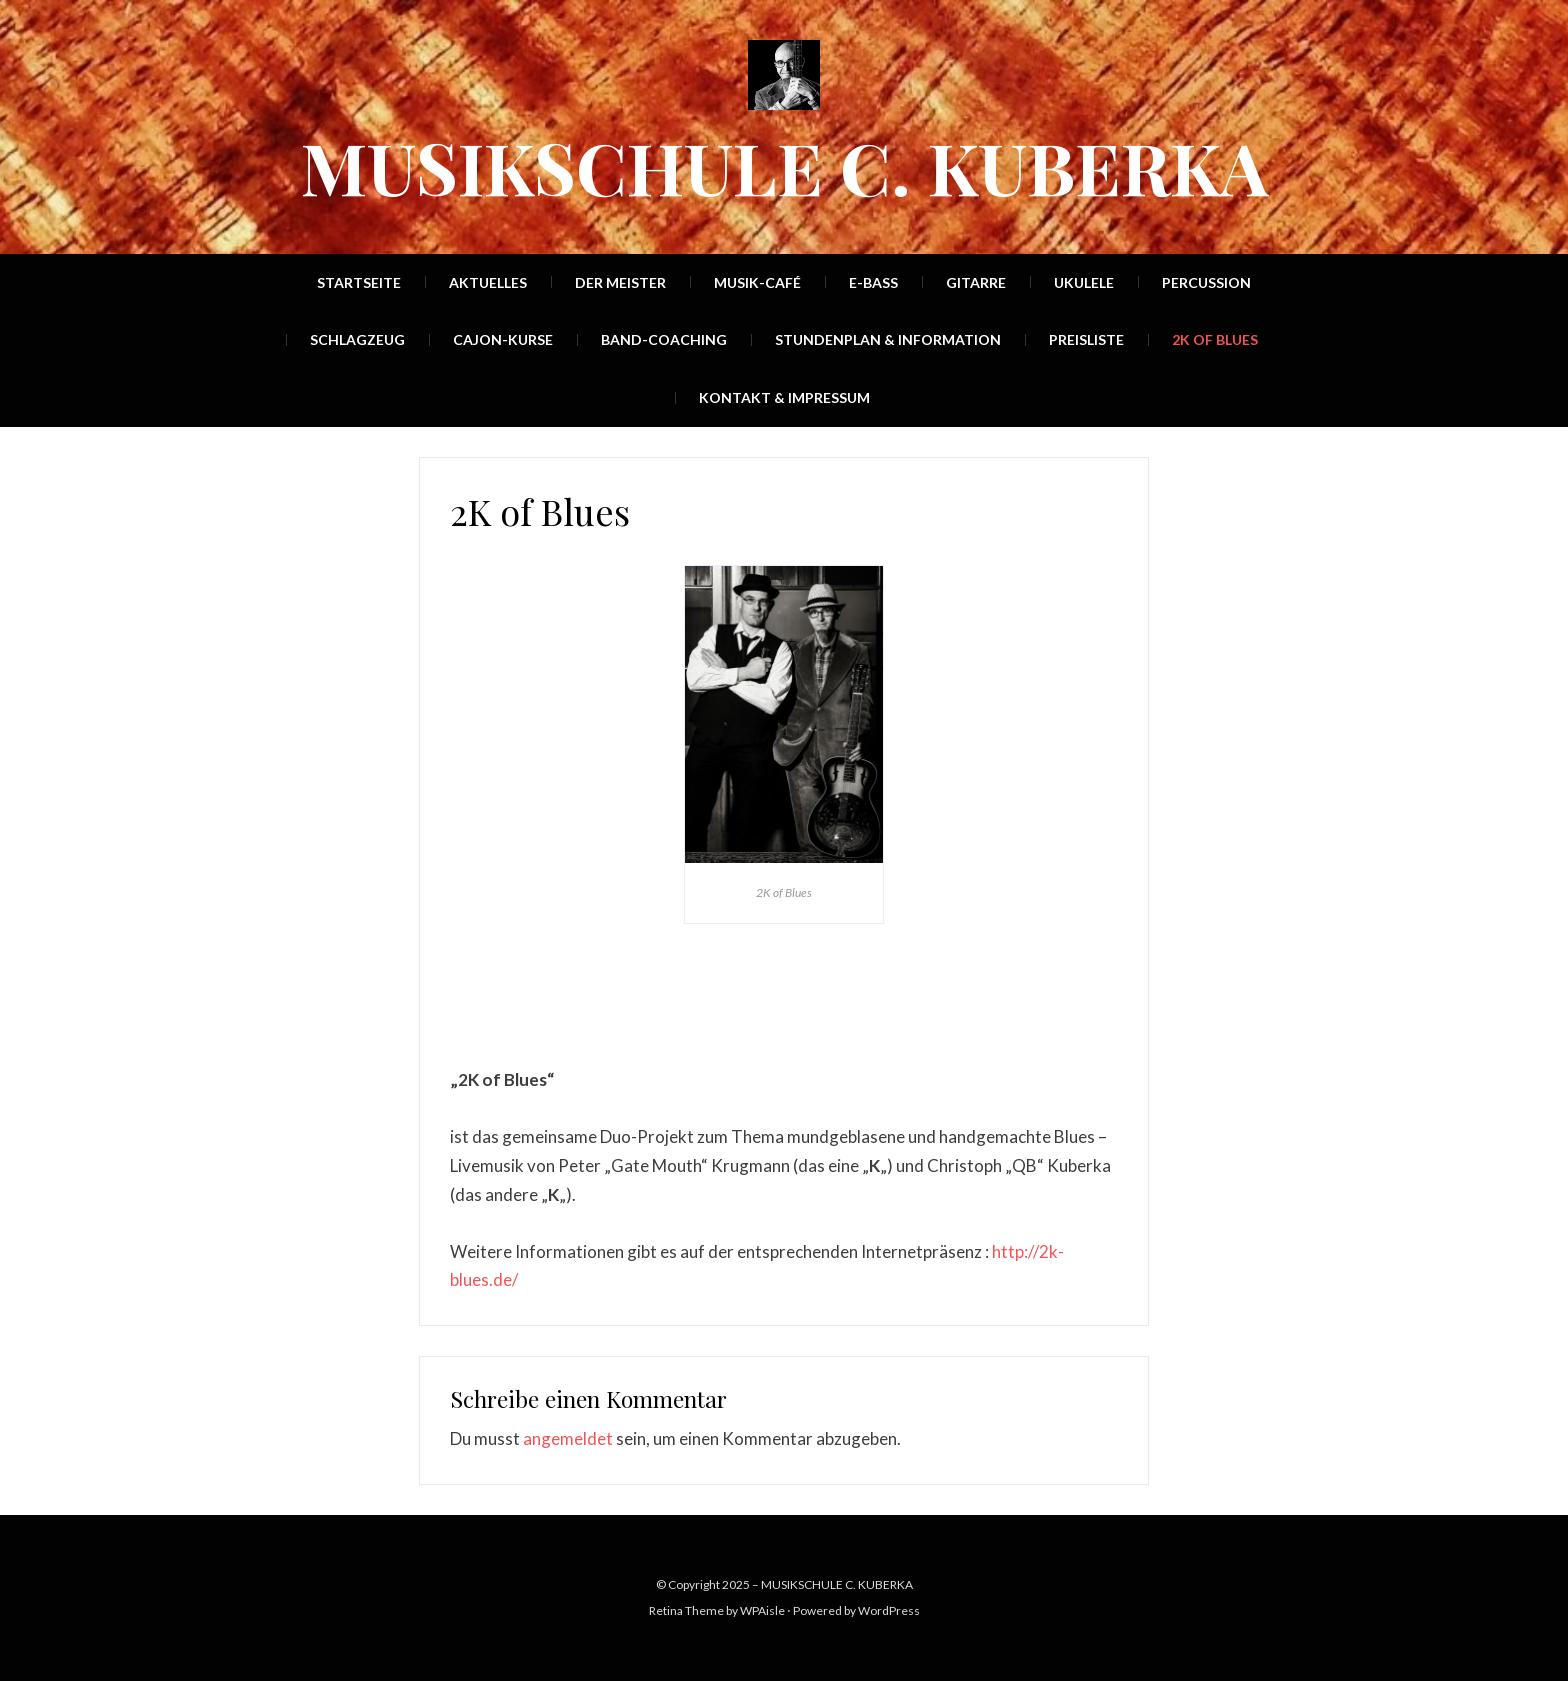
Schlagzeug (357, 339)
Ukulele (1084, 282)
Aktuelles (488, 282)
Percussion (1206, 282)
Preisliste (1086, 339)
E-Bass (873, 282)
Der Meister (620, 282)
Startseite (359, 282)
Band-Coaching (664, 339)
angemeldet (568, 1438)
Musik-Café (757, 282)
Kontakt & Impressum (784, 397)
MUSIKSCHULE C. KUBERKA (784, 166)
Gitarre (976, 282)
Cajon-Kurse (503, 339)
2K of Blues (1215, 339)
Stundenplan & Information (888, 339)
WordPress (889, 1610)
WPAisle (762, 1610)
